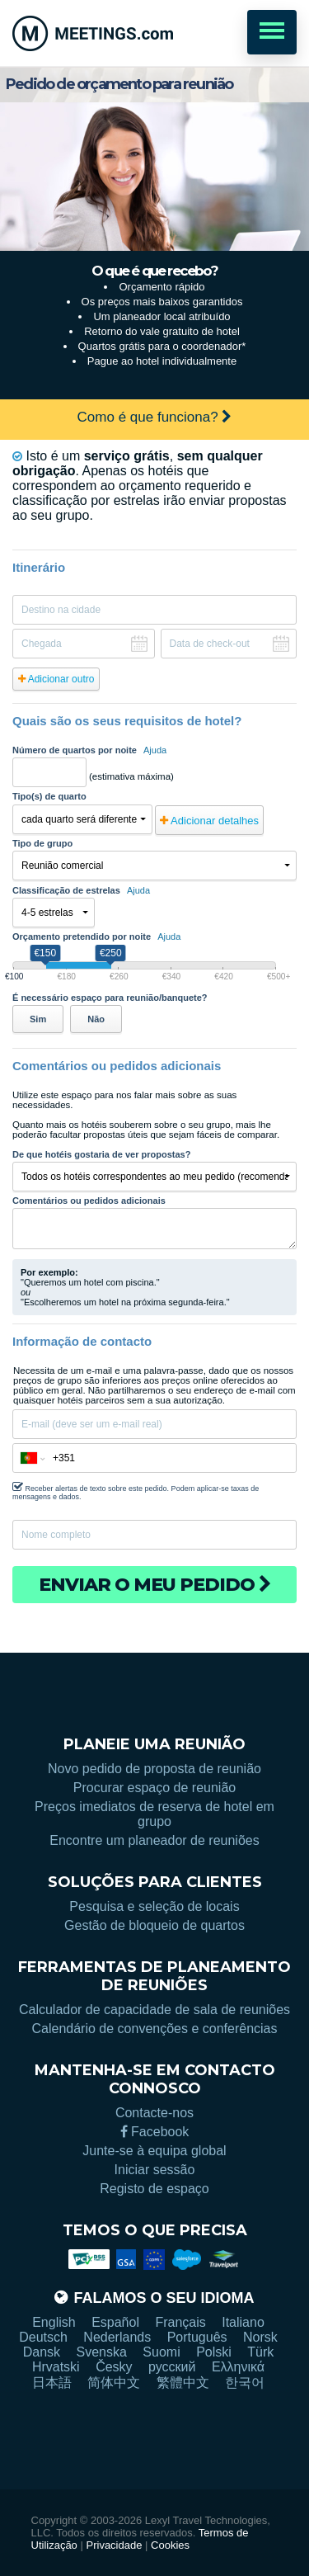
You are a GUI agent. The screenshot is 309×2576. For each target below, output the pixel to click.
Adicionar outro (56, 679)
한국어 (245, 2382)
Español (115, 2322)
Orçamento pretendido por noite (96, 936)
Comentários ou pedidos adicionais (89, 1200)
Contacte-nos (154, 2113)
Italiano (243, 2322)
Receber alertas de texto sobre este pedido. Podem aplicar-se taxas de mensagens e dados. (135, 1491)
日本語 (52, 2382)
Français (180, 2322)
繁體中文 (183, 2382)
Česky (114, 2367)
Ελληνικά (238, 2367)
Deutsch (43, 2337)
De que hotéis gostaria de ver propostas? (101, 1154)
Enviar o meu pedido (155, 1584)
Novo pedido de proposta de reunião (154, 1769)
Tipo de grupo (42, 843)
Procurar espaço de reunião (154, 1788)
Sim (38, 1019)
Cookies (170, 2545)
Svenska (102, 2352)
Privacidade (115, 2545)
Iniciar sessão (155, 2170)
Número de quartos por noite (89, 750)
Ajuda (154, 750)
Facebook (155, 2132)
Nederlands (117, 2337)
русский (171, 2367)
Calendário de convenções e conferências (155, 2029)
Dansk (41, 2352)
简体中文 (113, 2382)
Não (96, 1019)
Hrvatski (56, 2367)
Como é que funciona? (154, 417)
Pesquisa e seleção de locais (154, 1906)
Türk (260, 2352)
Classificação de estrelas (81, 890)
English (53, 2322)
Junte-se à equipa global (154, 2151)
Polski (214, 2352)
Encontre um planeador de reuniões (154, 1840)
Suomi (161, 2352)
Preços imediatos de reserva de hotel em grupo (154, 1814)
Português (197, 2337)
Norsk (260, 2337)
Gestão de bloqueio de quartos (154, 1925)
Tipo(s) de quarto (49, 796)
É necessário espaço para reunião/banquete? (110, 998)
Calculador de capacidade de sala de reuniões (154, 2010)
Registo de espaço (154, 2189)
